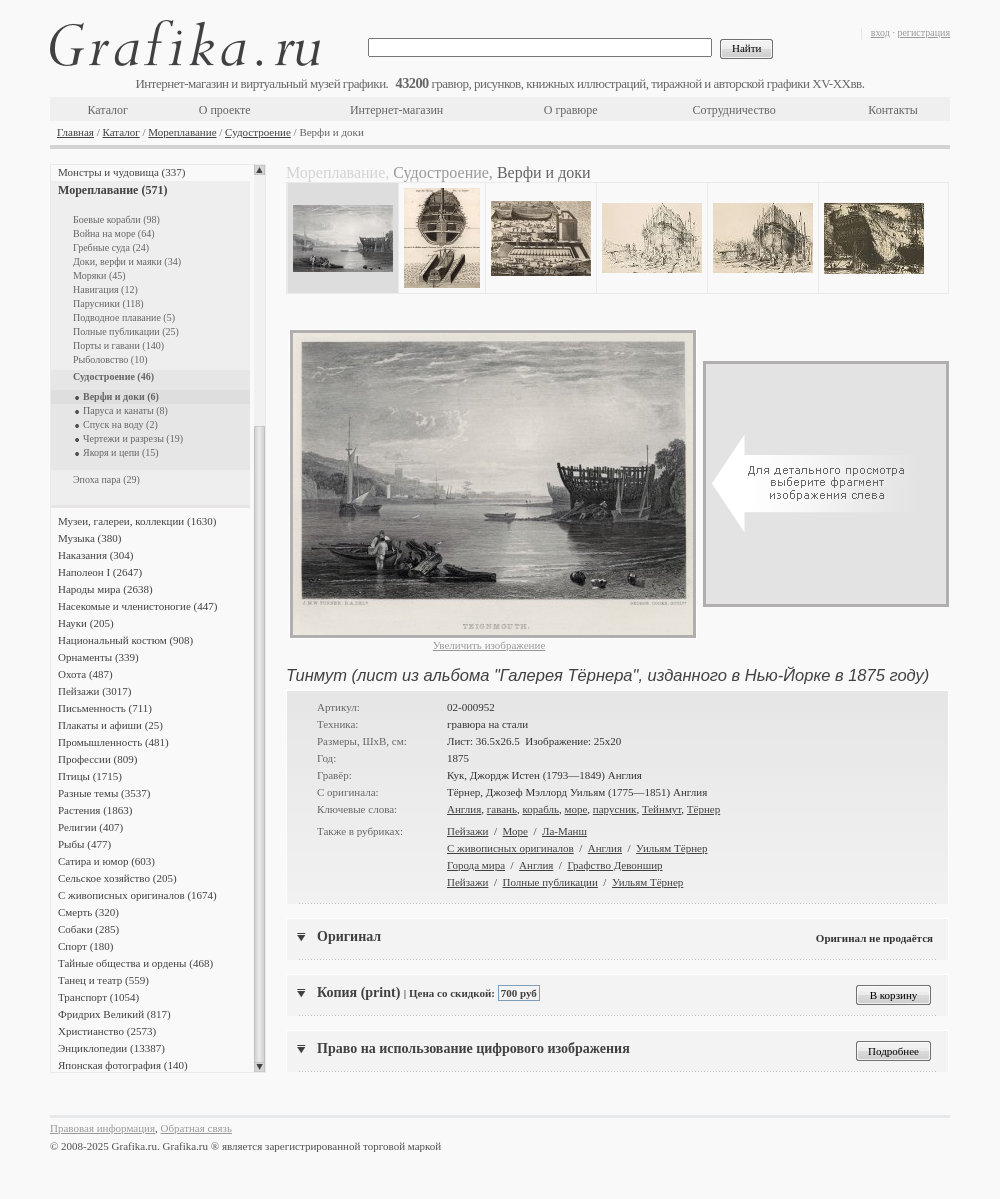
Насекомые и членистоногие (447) (137, 606)
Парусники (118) (108, 303)
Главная (75, 132)
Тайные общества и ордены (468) (135, 963)
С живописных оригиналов (510, 848)
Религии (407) (90, 827)
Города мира (476, 865)
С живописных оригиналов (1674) (137, 895)
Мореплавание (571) (112, 190)
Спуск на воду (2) (120, 424)
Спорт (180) (85, 946)
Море (515, 831)
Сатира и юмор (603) (106, 861)
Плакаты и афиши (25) (110, 725)
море (575, 809)
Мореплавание (182, 132)
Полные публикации (550, 882)
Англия (464, 809)
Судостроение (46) (113, 376)
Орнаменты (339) (98, 657)
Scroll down (259, 1067)
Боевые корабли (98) (116, 219)
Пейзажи (467, 831)
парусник (615, 809)
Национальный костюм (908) (125, 640)
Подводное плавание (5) (124, 317)
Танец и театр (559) (103, 980)
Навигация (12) (105, 289)
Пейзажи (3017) (95, 691)
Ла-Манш (564, 831)
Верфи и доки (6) (121, 396)
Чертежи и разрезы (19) (133, 438)
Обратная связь (196, 1128)
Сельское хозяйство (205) (117, 878)
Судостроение (258, 132)
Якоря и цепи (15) (121, 452)
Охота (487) (85, 674)
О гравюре (571, 110)
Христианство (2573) (107, 1031)
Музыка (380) (89, 538)
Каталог (107, 110)
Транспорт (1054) (98, 997)
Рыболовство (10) (110, 359)
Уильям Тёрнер (671, 848)
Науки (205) (86, 623)
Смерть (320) (88, 912)
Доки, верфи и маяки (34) (127, 261)
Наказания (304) (96, 555)
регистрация (923, 32)
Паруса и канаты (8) (125, 410)
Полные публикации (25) (126, 331)
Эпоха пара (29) (106, 479)
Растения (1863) (95, 810)
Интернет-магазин (396, 110)
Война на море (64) (114, 233)
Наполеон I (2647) (100, 572)
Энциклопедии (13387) (111, 1048)
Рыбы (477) (84, 844)
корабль (540, 809)
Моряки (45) (99, 275)
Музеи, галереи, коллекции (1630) (137, 521)
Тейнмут (661, 809)
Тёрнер (703, 809)
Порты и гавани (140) (118, 345)
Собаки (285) (88, 929)
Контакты (893, 110)
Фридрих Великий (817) (114, 1014)
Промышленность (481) (113, 742)
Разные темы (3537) (104, 793)
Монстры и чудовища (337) (121, 172)
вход (880, 32)
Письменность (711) (105, 708)
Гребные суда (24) (111, 247)
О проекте (225, 110)
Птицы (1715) (90, 776)
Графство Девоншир (614, 865)
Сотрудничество (734, 110)
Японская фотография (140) (123, 1065)
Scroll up (259, 170)
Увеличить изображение (489, 645)
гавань (502, 809)
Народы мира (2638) (105, 589)
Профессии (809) (97, 759)
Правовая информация (102, 1128)
